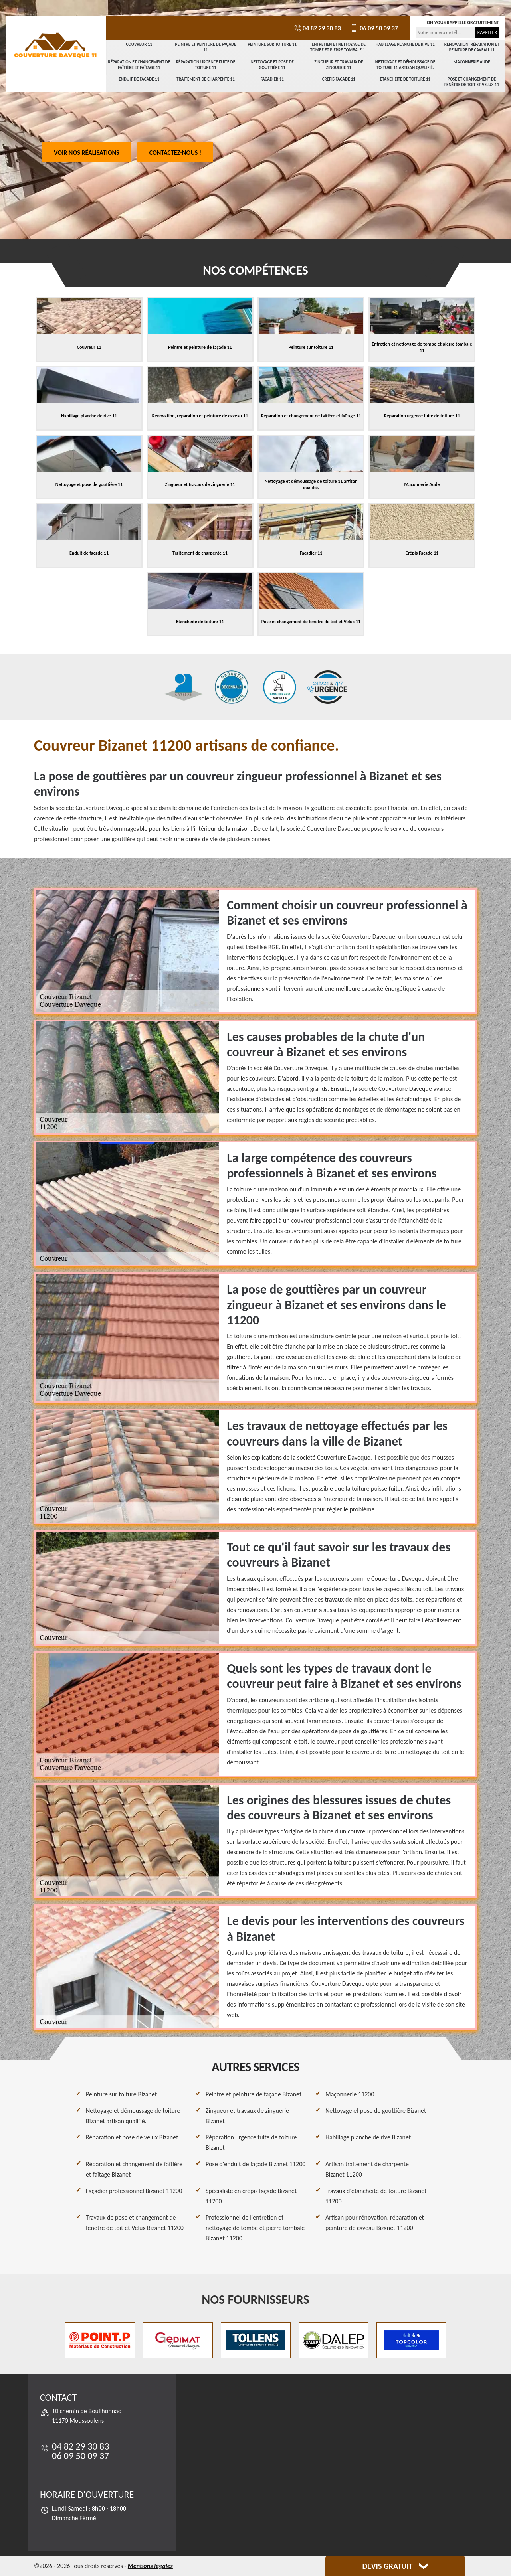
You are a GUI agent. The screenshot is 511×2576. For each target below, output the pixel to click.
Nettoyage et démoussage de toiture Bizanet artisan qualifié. (133, 2116)
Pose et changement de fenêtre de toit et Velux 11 (471, 82)
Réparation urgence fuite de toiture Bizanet (251, 2142)
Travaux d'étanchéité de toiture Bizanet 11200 (375, 2196)
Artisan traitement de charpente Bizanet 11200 (367, 2169)
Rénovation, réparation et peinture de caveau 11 (471, 47)
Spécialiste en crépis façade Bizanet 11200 (251, 2196)
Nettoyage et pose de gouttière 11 (272, 64)
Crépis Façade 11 (338, 79)
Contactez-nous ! (175, 152)
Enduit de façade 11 (139, 79)
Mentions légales (150, 2566)
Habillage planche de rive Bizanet (368, 2137)
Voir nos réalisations (86, 152)
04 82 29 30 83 (317, 28)
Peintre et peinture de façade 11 (205, 47)
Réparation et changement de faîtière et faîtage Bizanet (134, 2169)
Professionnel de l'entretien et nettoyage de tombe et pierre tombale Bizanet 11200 (255, 2228)
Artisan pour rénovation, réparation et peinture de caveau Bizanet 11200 (374, 2223)
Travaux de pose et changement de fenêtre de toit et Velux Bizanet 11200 (135, 2223)
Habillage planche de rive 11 (405, 44)
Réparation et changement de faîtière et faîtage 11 (139, 64)
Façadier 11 (272, 79)
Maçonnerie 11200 (349, 2094)
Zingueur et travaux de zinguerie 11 (338, 64)
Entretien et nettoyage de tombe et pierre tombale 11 (338, 47)
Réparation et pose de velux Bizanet (132, 2137)
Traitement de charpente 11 (205, 79)
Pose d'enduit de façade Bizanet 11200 (255, 2164)
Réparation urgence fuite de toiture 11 (205, 64)
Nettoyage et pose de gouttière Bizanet (375, 2110)
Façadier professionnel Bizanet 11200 (134, 2191)
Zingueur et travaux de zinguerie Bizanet (247, 2116)
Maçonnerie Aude (472, 62)
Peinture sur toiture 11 (272, 44)
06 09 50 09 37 (373, 28)
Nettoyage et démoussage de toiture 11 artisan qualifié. (405, 64)
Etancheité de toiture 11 (405, 79)
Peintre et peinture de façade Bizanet (253, 2094)
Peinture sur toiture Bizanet (121, 2094)
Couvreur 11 (139, 44)
